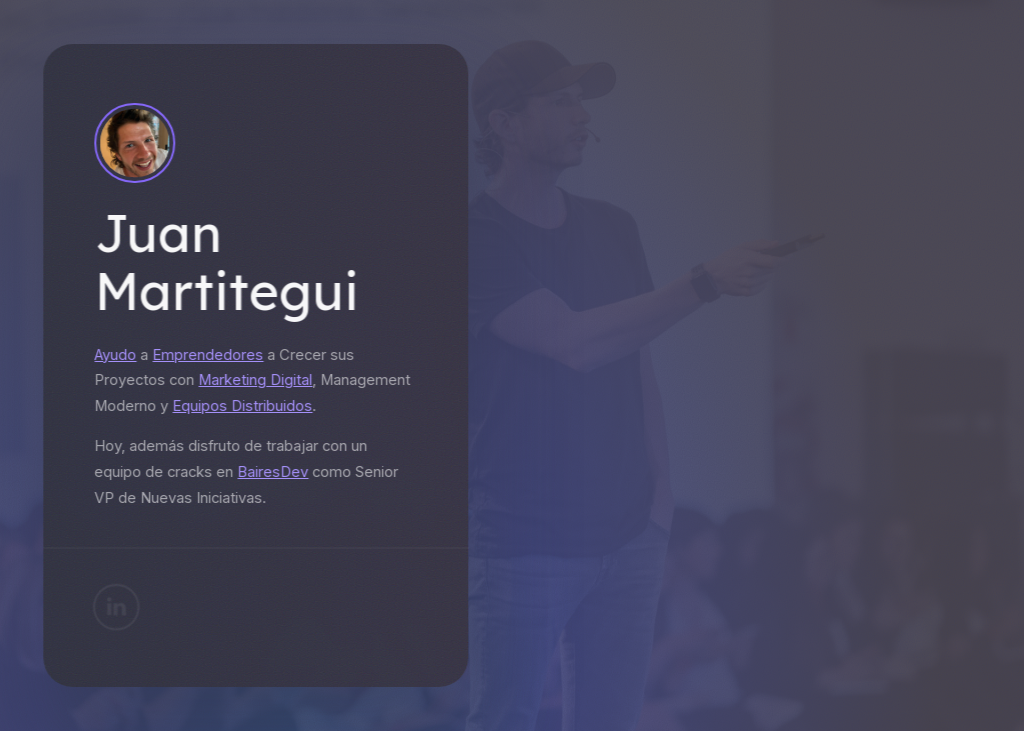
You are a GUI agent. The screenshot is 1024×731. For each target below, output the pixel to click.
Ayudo (113, 355)
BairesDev (270, 472)
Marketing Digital (253, 380)
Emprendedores (205, 355)
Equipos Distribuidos (240, 406)
